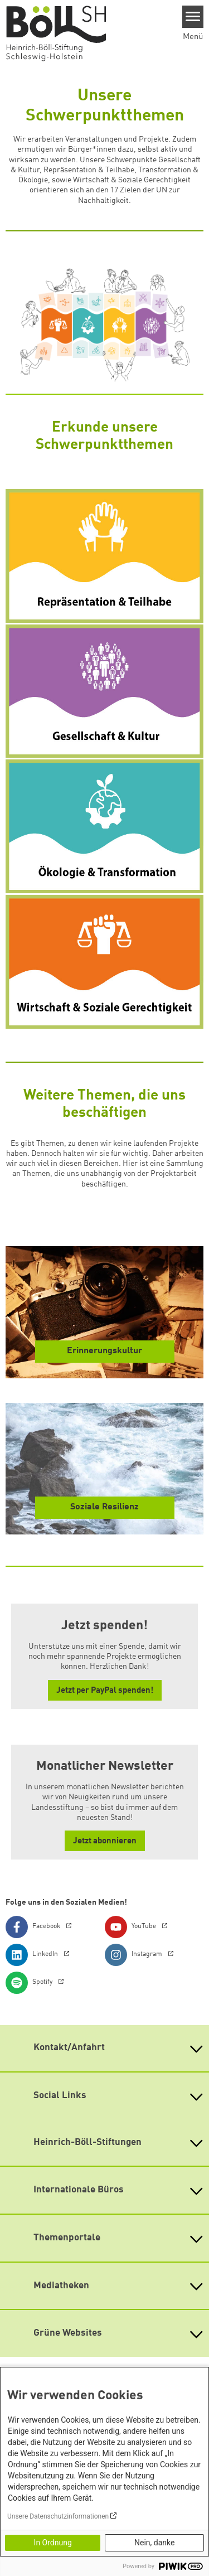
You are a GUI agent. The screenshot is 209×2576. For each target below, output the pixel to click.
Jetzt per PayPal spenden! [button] (104, 1691)
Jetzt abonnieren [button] (105, 1841)
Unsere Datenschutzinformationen (58, 2516)
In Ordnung (53, 2542)
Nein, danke (154, 2542)
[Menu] (193, 17)
